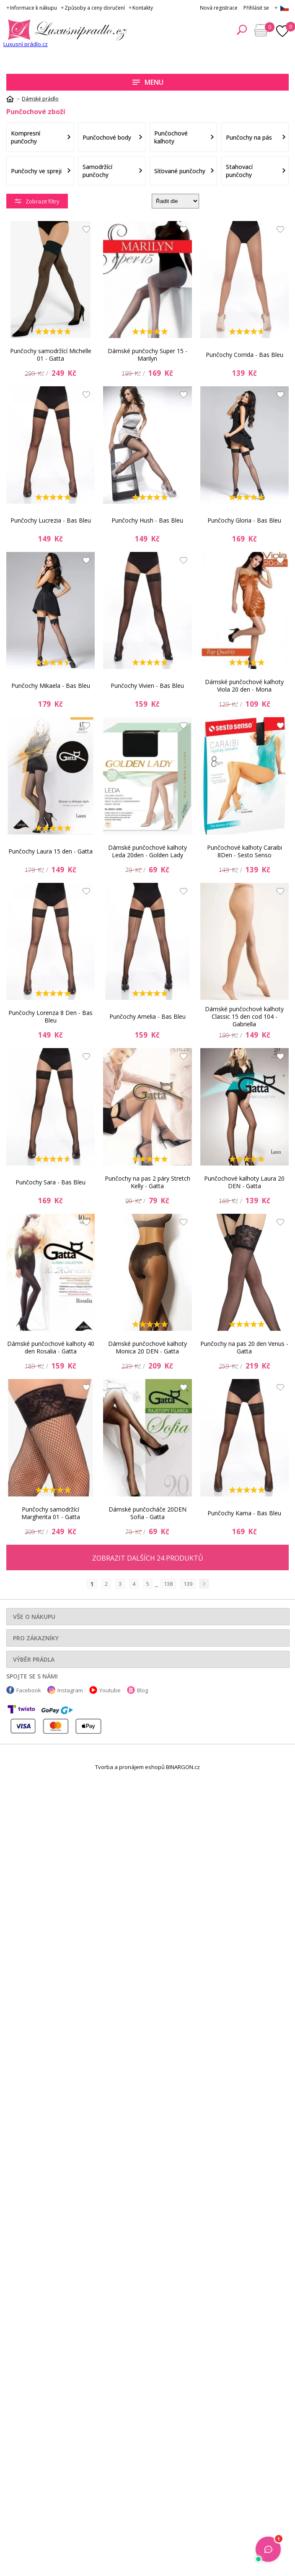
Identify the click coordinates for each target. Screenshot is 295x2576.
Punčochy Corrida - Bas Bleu (244, 355)
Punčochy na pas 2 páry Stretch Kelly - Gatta (147, 1182)
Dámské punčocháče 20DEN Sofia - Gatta (147, 1513)
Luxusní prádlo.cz (25, 44)
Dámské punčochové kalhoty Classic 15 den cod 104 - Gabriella (244, 1016)
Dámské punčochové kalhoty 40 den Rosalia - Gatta (50, 1347)
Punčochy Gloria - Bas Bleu (244, 520)
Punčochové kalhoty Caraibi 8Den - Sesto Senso (244, 851)
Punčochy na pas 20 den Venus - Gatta (244, 1347)
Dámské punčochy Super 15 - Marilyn (147, 354)
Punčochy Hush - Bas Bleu (147, 520)
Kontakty (142, 7)
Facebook (28, 1690)
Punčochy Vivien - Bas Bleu (147, 686)
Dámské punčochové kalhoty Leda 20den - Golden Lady (147, 851)
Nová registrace (219, 7)
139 (188, 1583)
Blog (142, 1690)
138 (168, 1583)
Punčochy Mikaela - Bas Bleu (50, 686)
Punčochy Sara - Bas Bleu (50, 1182)
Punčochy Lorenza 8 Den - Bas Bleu (50, 1016)
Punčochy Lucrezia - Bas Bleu (50, 520)
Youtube (110, 1690)
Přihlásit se (256, 7)
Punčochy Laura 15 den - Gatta (50, 851)
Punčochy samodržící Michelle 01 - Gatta (50, 354)
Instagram (70, 1690)
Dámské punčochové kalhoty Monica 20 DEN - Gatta (147, 1347)
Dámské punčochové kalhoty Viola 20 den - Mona (244, 685)
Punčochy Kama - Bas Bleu (244, 1513)
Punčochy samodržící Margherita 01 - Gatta (50, 1513)
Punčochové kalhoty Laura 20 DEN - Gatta (244, 1182)
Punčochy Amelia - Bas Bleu (147, 1016)
